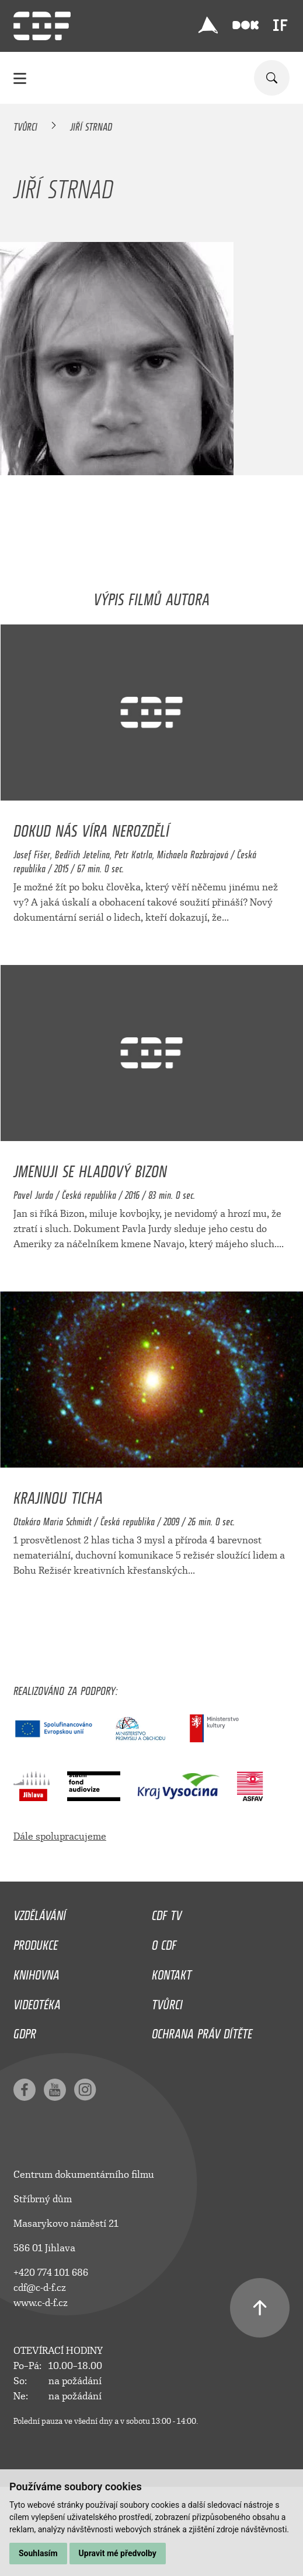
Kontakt (171, 1972)
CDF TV (167, 1912)
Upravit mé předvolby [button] (117, 2553)
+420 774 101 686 (50, 2272)
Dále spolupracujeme (59, 1836)
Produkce (35, 1942)
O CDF (164, 1942)
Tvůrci (25, 124)
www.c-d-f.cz (40, 2302)
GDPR (24, 2031)
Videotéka (37, 2001)
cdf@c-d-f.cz (39, 2287)
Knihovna (36, 1972)
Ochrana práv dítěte (202, 2031)
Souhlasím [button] (38, 2553)
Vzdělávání (39, 1912)
